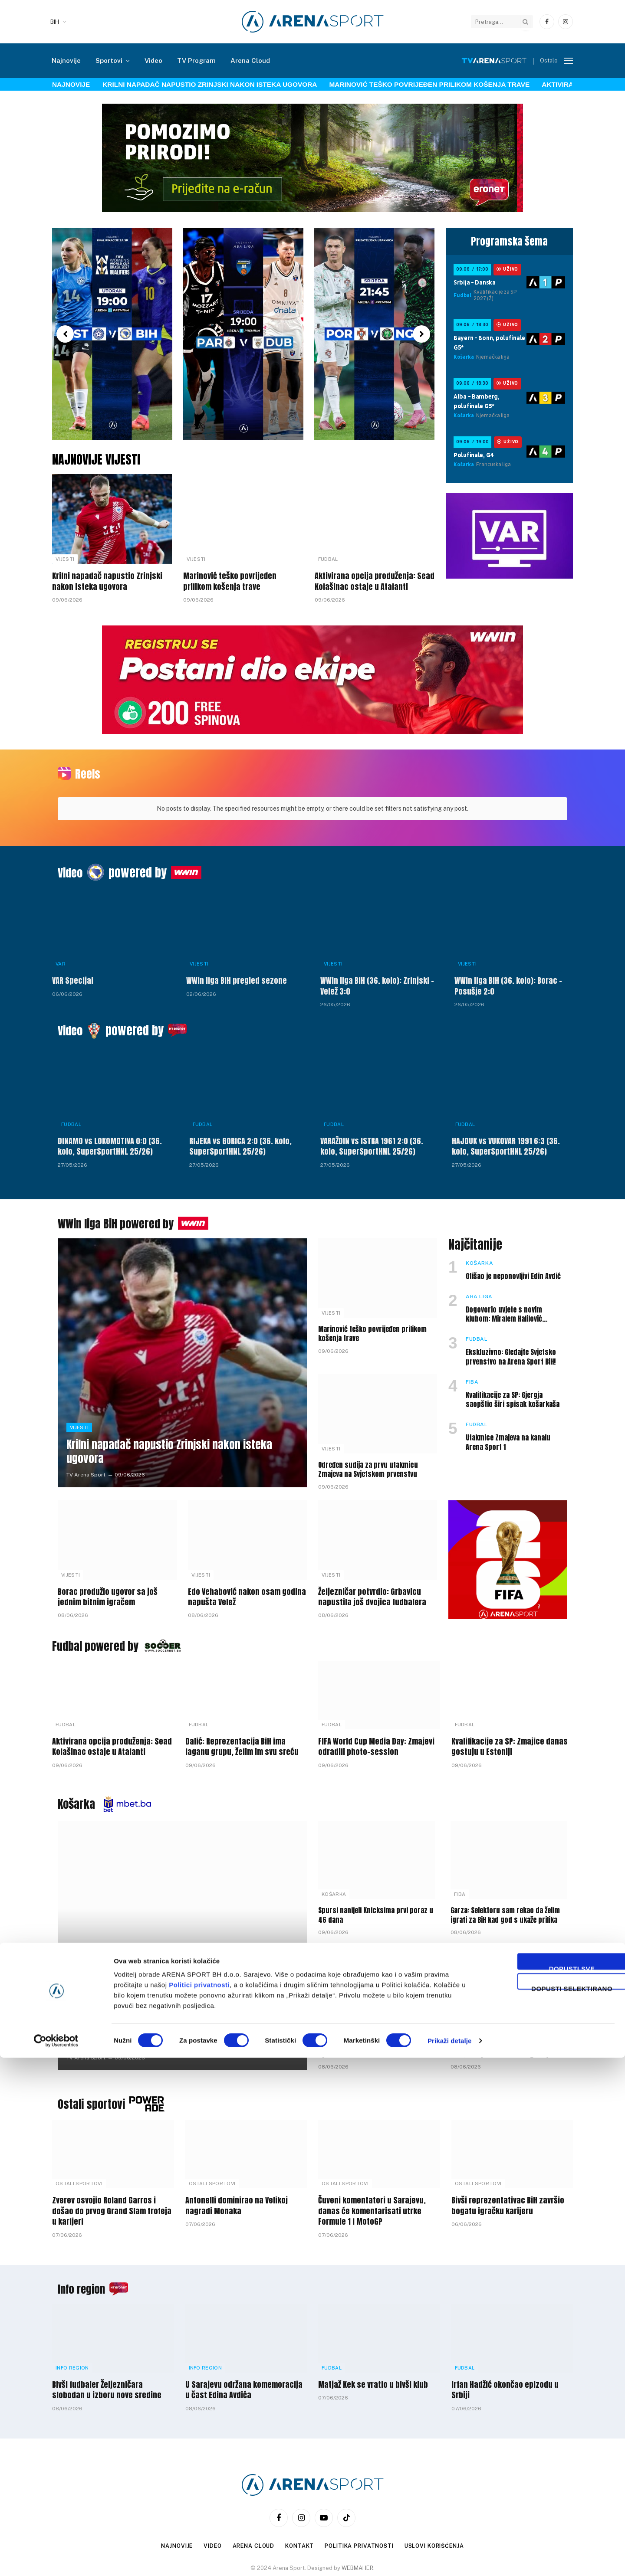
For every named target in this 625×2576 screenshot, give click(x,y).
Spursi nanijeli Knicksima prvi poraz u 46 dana (375, 1909)
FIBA (472, 1376)
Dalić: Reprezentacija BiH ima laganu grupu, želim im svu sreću (242, 1741)
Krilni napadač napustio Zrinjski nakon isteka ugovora (209, 84)
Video (153, 60)
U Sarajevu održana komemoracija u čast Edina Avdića (244, 2384)
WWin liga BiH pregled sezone (236, 975)
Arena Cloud (250, 60)
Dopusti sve (553, 2485)
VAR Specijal (72, 975)
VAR (61, 958)
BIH (54, 22)
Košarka (479, 1257)
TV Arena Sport (85, 1469)
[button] (65, 334)
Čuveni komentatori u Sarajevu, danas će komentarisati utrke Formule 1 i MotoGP (372, 2205)
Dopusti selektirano (552, 2505)
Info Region (72, 2362)
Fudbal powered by (98, 1640)
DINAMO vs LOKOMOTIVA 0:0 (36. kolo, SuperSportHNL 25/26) (110, 1141)
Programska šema (509, 241)
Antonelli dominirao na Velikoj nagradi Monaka (236, 2200)
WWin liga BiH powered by (121, 1217)
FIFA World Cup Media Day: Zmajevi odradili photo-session (376, 1741)
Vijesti (65, 559)
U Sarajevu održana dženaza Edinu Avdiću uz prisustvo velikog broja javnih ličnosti (501, 2044)
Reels (88, 773)
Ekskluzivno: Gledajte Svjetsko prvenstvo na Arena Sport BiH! (511, 1351)
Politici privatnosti (199, 2503)
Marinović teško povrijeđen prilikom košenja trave (429, 84)
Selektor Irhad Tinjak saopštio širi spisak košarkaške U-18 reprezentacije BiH (369, 2044)
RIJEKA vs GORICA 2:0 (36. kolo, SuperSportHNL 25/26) (240, 1141)
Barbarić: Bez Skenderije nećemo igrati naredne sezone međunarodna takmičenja (174, 2029)
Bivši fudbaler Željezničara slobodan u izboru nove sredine (106, 2384)
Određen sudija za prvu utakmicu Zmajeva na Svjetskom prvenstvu (368, 1464)
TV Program (196, 60)
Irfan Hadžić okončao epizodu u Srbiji (505, 2384)
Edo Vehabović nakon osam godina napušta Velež (247, 1591)
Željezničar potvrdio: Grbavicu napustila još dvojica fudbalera (372, 1591)
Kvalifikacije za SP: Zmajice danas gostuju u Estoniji (509, 1741)
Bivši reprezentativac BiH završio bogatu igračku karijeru (507, 2200)
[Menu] (568, 61)
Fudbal (328, 559)
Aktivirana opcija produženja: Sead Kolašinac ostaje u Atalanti (374, 581)
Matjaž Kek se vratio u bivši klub (373, 2379)
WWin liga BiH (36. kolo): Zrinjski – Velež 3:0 (377, 980)
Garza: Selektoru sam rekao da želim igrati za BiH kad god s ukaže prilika (505, 1909)
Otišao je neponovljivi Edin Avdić (513, 1271)
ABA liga (479, 1291)
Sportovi (108, 60)
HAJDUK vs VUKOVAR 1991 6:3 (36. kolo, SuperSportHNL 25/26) (506, 1141)
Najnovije (66, 60)
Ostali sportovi (94, 2098)
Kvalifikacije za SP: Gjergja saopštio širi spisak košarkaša (512, 1394)
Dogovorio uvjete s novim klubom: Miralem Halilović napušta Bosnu (504, 1309)
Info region (85, 2283)
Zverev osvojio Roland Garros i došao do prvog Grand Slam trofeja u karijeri (111, 2205)
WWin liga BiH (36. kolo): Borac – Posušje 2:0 (508, 980)
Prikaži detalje (450, 2559)
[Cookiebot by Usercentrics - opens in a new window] (56, 2559)
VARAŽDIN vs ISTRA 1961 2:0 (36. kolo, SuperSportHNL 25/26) (371, 1141)
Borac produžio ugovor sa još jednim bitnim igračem (108, 1591)
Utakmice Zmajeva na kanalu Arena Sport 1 (508, 1437)
